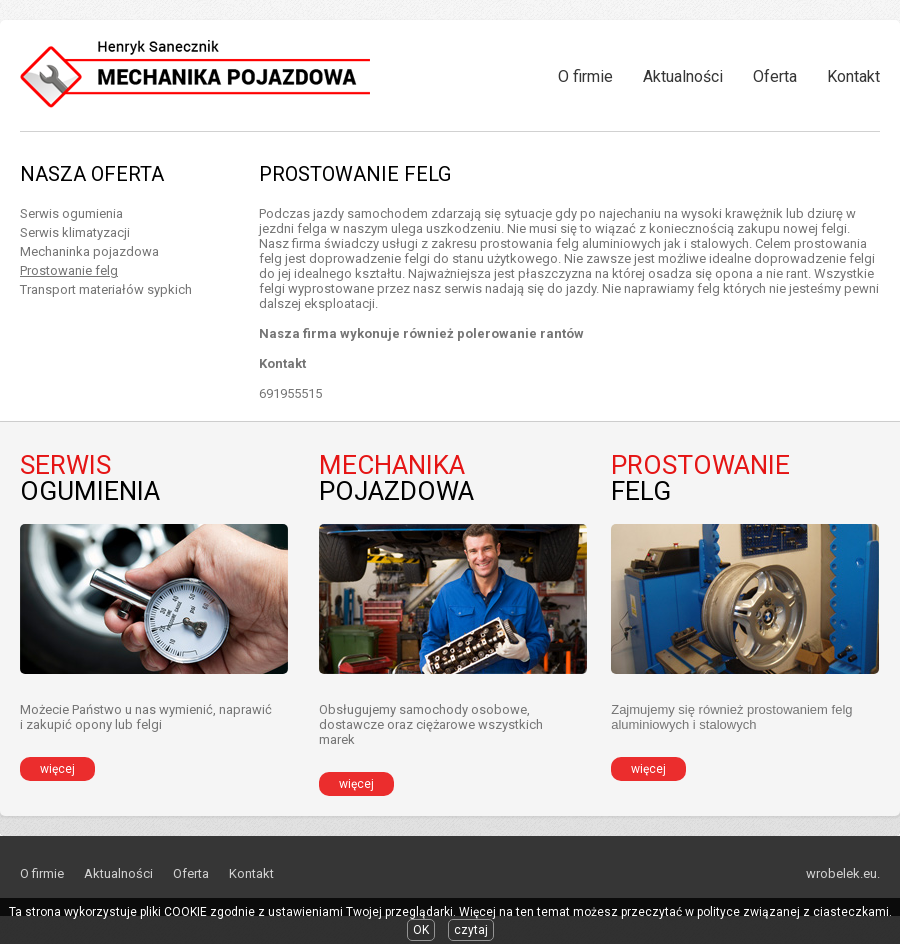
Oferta (775, 76)
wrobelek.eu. (843, 873)
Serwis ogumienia (71, 213)
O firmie (585, 76)
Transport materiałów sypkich (106, 289)
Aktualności (683, 76)
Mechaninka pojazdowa (89, 251)
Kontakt (853, 76)
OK (421, 930)
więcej (57, 769)
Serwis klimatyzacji (75, 232)
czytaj (471, 930)
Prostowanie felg (69, 270)
